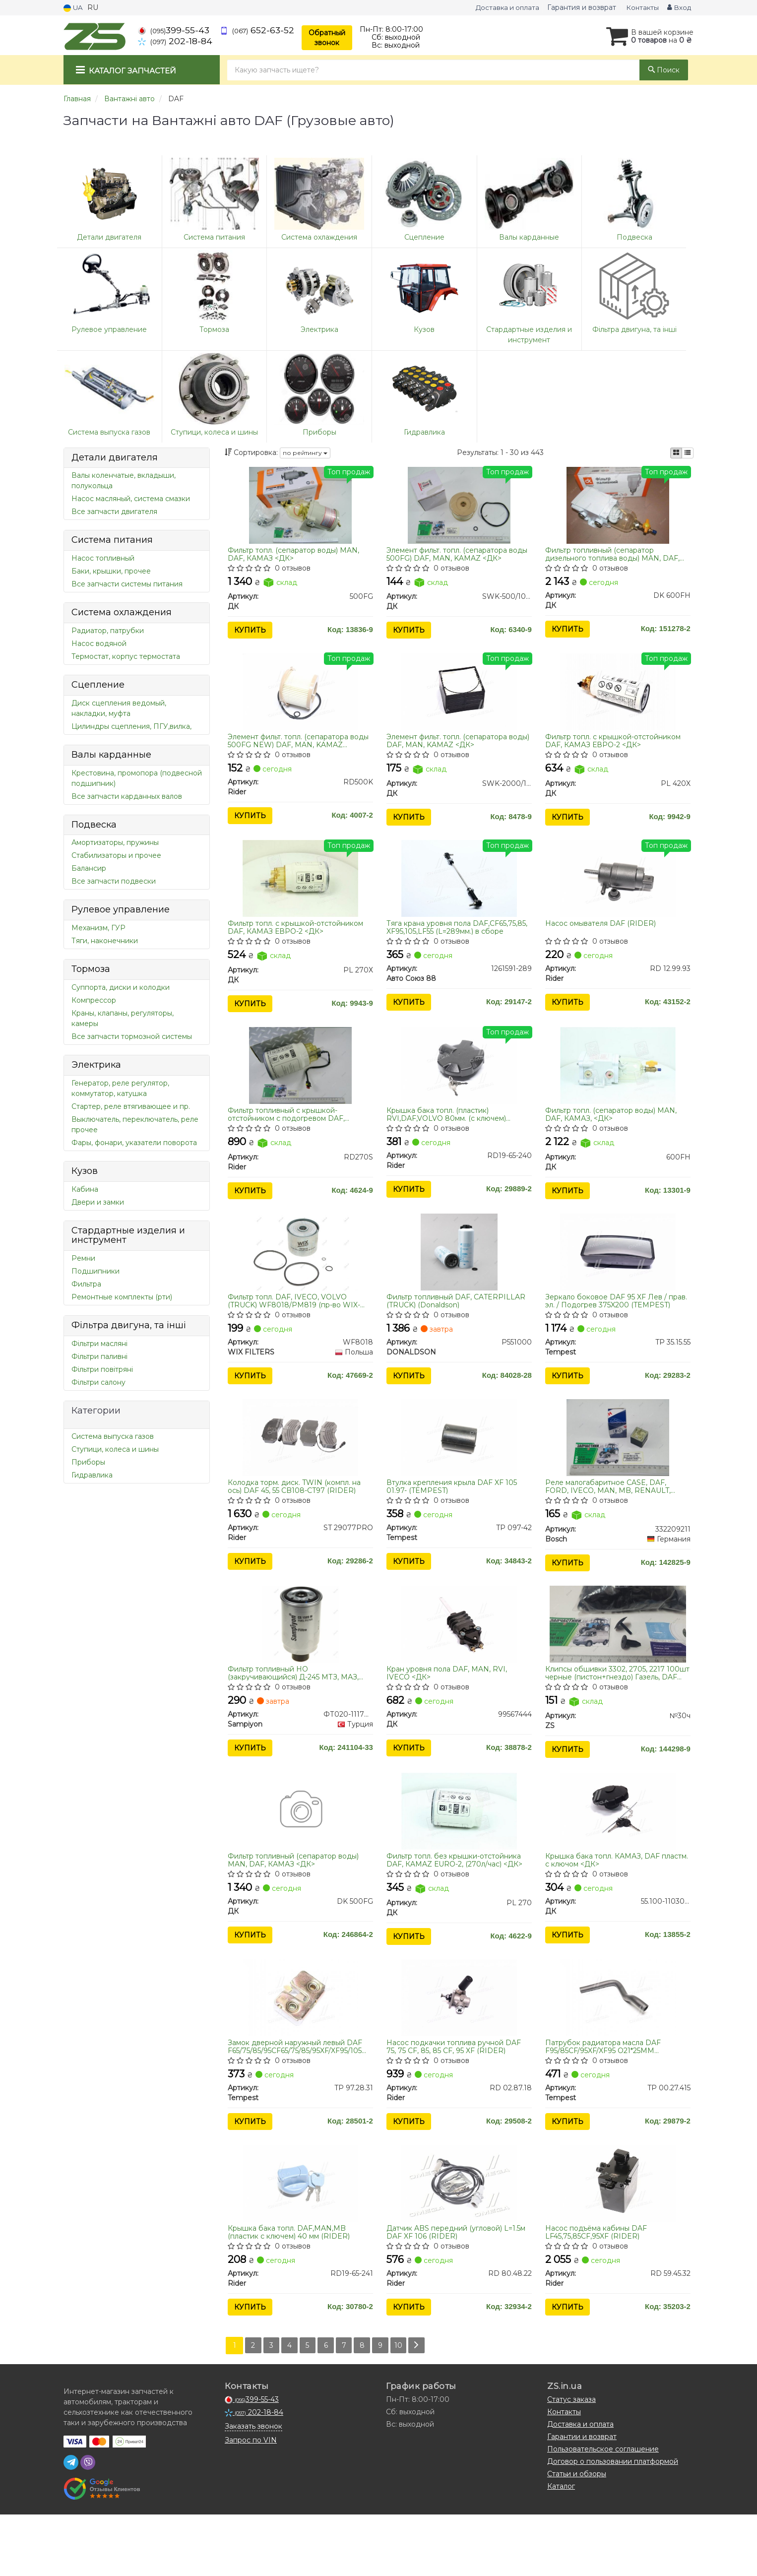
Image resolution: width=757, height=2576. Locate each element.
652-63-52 (257, 30)
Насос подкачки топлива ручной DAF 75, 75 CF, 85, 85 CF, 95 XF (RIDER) (455, 2098)
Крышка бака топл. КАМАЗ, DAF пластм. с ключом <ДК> (604, 1905)
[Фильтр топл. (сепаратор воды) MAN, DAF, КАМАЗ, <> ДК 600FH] (618, 1085)
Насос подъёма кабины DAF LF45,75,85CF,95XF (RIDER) (598, 2289)
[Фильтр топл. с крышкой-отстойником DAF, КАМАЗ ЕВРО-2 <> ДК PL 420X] (618, 699)
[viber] (87, 2523)
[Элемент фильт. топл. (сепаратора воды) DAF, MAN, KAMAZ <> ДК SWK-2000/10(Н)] (458, 699)
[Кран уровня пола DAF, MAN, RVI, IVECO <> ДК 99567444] (458, 1662)
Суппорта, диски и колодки (120, 987)
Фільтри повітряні (102, 1369)
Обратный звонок (327, 37)
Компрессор (93, 1000)
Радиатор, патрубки (107, 630)
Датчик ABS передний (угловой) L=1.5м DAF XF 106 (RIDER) (457, 2289)
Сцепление (98, 684)
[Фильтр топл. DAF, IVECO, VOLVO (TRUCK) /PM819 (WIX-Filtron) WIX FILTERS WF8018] (300, 1278)
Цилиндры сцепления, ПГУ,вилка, (131, 726)
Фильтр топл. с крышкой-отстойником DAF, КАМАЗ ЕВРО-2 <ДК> (615, 749)
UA (73, 7)
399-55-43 (173, 30)
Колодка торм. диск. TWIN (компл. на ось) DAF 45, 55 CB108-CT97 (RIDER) (296, 1519)
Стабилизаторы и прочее (116, 855)
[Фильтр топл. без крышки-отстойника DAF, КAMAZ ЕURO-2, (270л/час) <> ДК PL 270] (459, 1855)
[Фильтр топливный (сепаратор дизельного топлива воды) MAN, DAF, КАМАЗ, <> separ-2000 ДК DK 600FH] (618, 506)
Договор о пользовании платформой (612, 2522)
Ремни (83, 1258)
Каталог (561, 2547)
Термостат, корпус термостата (125, 656)
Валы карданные (111, 754)
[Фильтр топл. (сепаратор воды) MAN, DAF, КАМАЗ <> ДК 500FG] (300, 506)
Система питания (112, 539)
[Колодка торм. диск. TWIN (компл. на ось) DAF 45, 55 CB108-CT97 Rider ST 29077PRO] (300, 1470)
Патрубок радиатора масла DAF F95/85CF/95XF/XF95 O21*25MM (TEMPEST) (605, 2098)
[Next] (428, 2407)
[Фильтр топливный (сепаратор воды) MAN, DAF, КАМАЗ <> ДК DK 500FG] (300, 1855)
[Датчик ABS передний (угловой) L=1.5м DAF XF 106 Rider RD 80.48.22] (458, 2240)
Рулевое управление (120, 909)
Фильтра (86, 1284)
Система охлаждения (121, 612)
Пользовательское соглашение (603, 2510)
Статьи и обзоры (576, 2535)
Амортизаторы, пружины (115, 842)
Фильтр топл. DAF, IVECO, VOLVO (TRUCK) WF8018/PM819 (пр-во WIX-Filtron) (296, 1327)
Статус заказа (571, 2460)
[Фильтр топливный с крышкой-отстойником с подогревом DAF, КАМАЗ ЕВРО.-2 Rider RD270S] (300, 1085)
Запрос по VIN (251, 2501)
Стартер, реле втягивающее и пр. (130, 1106)
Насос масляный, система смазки (130, 498)
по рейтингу (305, 452)
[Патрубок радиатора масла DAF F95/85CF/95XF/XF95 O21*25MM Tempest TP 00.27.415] (618, 2048)
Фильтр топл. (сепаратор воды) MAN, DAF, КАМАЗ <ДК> (296, 556)
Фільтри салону (98, 1382)
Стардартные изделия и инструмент (128, 1235)
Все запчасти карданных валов (126, 796)
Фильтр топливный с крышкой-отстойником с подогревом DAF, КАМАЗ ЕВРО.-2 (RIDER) (288, 1135)
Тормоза (90, 969)
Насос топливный (102, 558)
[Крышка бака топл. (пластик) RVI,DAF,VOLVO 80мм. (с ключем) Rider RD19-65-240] (458, 1085)
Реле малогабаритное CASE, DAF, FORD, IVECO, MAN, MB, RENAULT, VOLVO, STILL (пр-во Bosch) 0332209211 (610, 1519)
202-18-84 (175, 41)
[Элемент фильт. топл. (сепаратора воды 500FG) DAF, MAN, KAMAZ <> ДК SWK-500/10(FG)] (459, 506)
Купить (252, 632)
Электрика (96, 1064)
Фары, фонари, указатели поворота (134, 1142)
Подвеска (94, 824)
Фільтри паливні (99, 1356)
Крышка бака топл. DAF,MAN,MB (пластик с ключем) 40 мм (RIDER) (291, 2289)
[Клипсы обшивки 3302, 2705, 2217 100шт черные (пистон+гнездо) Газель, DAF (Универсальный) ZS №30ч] (618, 1662)
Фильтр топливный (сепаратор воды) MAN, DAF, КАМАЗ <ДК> (295, 1905)
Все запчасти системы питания (127, 584)
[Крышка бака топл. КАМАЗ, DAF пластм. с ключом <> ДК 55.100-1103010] (617, 1855)
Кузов (84, 1170)
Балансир (88, 868)
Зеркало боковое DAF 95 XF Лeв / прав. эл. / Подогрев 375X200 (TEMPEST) (608, 1327)
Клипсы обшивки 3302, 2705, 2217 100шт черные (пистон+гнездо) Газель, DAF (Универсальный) (617, 1712)
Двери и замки (97, 1202)
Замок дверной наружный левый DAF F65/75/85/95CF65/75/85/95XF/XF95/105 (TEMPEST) (297, 2098)
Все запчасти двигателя (114, 511)
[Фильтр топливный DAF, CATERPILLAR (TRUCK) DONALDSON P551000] (459, 1278)
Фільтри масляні (99, 1343)
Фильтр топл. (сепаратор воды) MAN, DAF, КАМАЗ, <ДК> (613, 1135)
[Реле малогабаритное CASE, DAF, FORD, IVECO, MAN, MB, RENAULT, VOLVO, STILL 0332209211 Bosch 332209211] (618, 1470)
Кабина (84, 1189)
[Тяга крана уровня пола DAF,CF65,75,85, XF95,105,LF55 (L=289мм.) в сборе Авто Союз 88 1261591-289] (458, 892)
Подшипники (95, 1271)
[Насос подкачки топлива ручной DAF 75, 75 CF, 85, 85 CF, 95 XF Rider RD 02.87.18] (458, 2048)
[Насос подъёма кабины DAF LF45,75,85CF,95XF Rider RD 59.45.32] (617, 2240)
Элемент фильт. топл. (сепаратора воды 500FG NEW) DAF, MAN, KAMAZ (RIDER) (300, 749)
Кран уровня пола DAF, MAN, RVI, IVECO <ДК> (448, 1712)
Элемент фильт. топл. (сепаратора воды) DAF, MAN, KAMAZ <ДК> (448, 749)
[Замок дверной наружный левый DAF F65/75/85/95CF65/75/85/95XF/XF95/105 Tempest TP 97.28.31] (300, 2048)
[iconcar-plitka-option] (676, 453)
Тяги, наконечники (104, 940)
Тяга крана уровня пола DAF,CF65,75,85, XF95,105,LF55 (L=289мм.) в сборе (458, 942)
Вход (678, 7)
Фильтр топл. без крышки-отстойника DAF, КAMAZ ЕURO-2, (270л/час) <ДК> (456, 1905)
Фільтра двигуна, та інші (128, 1325)
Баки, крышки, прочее (111, 571)
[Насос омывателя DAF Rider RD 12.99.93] (617, 892)
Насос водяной (98, 643)
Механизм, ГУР (98, 927)
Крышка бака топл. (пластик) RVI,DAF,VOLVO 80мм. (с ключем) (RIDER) (448, 1135)
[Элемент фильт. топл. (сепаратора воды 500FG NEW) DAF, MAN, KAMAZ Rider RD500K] (300, 699)
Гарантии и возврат (582, 2498)
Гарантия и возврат (577, 7)
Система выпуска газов (112, 1436)
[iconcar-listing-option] (688, 453)
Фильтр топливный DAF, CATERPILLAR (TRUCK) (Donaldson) (457, 1327)
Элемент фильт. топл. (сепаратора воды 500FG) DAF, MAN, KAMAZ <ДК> (458, 556)
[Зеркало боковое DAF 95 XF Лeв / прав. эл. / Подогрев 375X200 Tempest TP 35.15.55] (617, 1278)
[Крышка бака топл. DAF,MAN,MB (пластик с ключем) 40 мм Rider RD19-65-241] (300, 2240)
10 (409, 2406)
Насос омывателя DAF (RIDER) (602, 938)
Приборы (88, 1462)
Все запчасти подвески (113, 881)
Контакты (639, 7)
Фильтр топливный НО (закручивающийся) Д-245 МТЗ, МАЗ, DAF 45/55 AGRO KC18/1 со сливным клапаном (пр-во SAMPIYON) (295, 1712)
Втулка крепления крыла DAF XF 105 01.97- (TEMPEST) (453, 1519)
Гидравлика (92, 1475)
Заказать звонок (253, 2487)
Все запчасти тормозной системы (131, 1036)
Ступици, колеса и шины (115, 1449)
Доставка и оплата (500, 7)
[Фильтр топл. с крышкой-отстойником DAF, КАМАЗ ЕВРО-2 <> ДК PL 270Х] (300, 892)
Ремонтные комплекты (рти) (121, 1296)
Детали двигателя (114, 457)
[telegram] (70, 2523)
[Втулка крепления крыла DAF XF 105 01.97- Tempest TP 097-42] (458, 1470)
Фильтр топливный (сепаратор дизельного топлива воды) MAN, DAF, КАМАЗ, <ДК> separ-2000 (614, 556)
